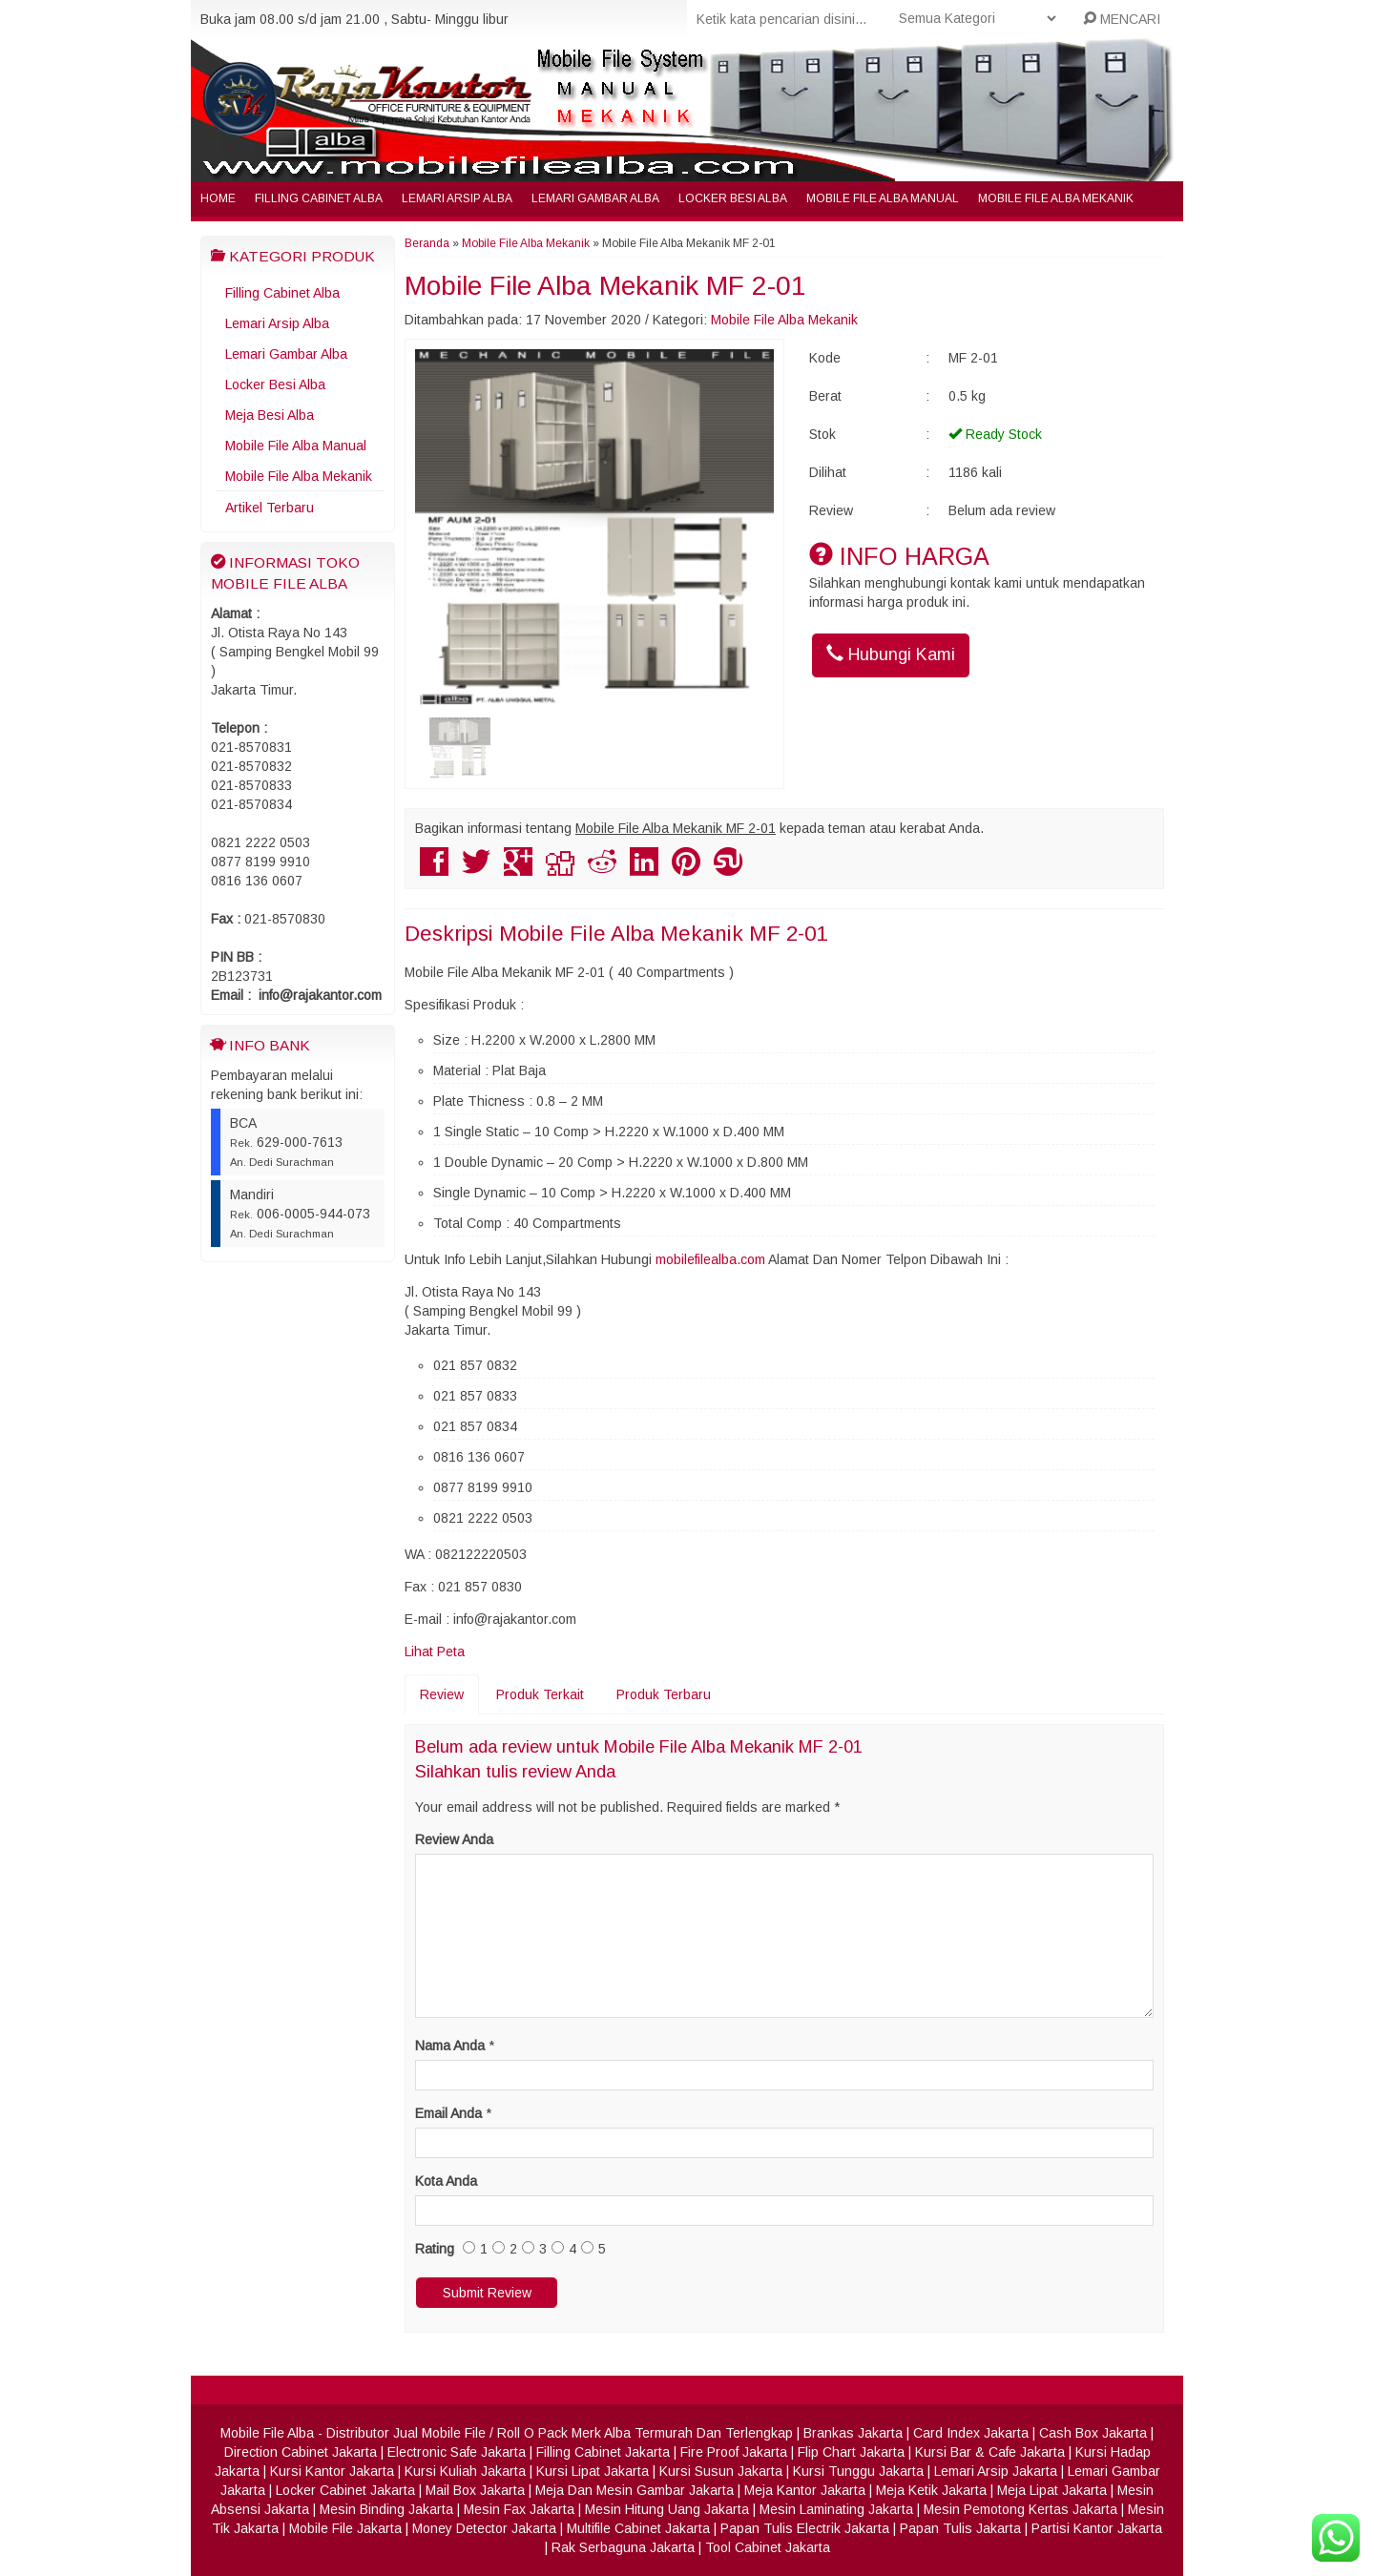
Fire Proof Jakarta (733, 2452)
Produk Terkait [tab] (540, 1694)
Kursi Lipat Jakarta (592, 2471)
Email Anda (448, 2113)
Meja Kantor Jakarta (804, 2490)
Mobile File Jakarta (345, 2528)
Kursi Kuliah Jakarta (465, 2471)
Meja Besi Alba (269, 415)
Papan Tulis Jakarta (960, 2528)
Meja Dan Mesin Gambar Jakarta (634, 2490)
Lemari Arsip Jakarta (995, 2471)
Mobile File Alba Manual (882, 198)
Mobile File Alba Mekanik (1056, 198)
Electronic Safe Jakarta (456, 2452)
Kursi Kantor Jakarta (332, 2471)
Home (218, 198)
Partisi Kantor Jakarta (1096, 2528)
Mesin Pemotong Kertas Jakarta (1020, 2509)
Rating (434, 2248)
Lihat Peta (435, 1651)
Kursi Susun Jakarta (720, 2471)
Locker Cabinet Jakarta (345, 2490)
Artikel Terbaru (269, 507)
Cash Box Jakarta (1093, 2433)
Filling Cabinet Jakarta (603, 2452)
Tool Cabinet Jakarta (767, 2547)
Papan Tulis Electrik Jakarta (804, 2528)
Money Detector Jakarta (484, 2528)
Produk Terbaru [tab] (663, 1694)
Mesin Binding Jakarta (386, 2509)
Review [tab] (442, 1694)
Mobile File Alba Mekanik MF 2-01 (605, 286)
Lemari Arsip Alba (457, 198)
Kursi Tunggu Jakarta (858, 2471)
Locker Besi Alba (732, 198)
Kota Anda (446, 2181)
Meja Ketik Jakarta (931, 2490)
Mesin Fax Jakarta (519, 2509)
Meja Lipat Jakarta (1052, 2490)
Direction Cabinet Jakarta (300, 2452)
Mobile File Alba (267, 2433)
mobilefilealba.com (710, 1259)
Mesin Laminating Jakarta (836, 2509)
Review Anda (454, 1839)
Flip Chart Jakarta (851, 2452)
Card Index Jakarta (971, 2433)
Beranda (427, 243)
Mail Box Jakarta (475, 2490)
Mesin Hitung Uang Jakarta (667, 2509)
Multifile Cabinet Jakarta (638, 2528)
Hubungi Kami (890, 654)
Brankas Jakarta (853, 2433)
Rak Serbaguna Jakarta (623, 2547)
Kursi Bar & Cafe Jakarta (990, 2452)
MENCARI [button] (1121, 19)
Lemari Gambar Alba (595, 198)
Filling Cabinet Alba (319, 198)
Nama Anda (450, 2045)
